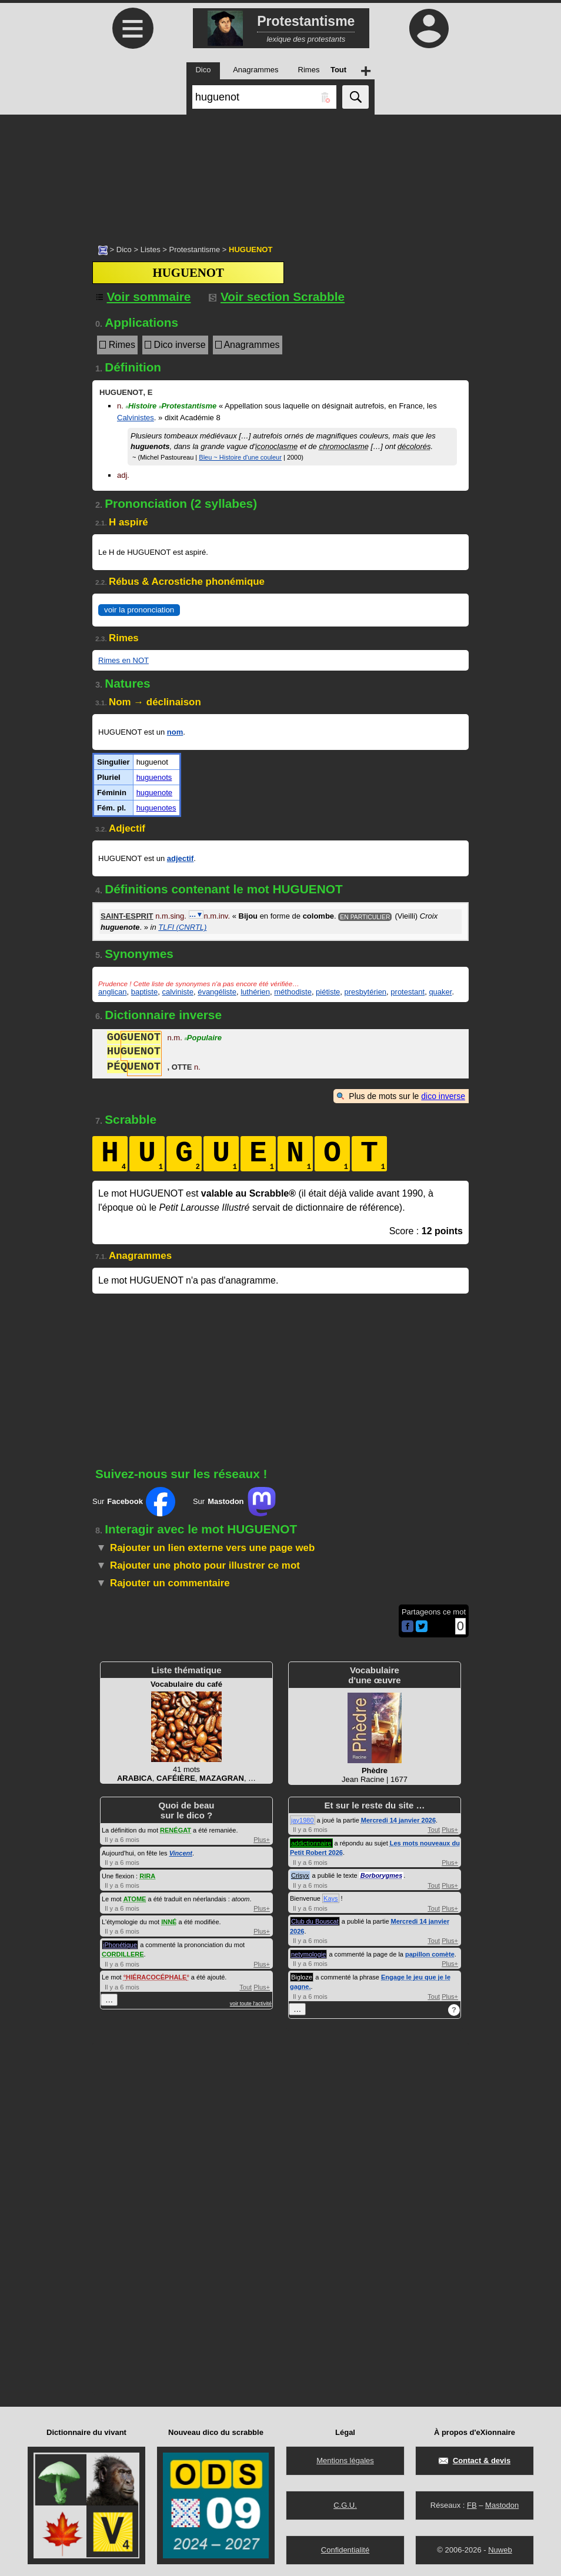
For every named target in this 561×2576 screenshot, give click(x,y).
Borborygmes (381, 1875)
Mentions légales (345, 2460)
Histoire (140, 405)
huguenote (154, 792)
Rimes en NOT (123, 660)
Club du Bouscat (315, 1921)
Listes (151, 249)
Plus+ (261, 1839)
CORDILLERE (123, 1954)
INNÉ (168, 1921)
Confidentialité (345, 2549)
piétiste (328, 991)
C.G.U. (345, 2505)
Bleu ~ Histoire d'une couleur (240, 457)
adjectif (180, 858)
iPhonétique (120, 1944)
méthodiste (293, 991)
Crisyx (300, 1875)
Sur (133, 1501)
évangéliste (217, 991)
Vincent (180, 1853)
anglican (112, 991)
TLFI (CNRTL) (182, 927)
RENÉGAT (175, 1830)
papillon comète (430, 1954)
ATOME (134, 1898)
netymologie (308, 1954)
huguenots (154, 777)
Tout (245, 1987)
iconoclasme (276, 446)
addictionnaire (311, 1843)
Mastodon (502, 2505)
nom (175, 732)
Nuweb (500, 2549)
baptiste (144, 991)
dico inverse (443, 1096)
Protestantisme (194, 249)
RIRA (147, 1876)
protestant (407, 991)
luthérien (255, 991)
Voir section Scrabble (277, 296)
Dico (124, 249)
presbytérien (366, 991)
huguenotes (156, 807)
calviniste (177, 991)
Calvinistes (135, 417)
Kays (330, 1898)
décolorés (414, 446)
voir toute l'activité (251, 2003)
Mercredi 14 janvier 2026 (398, 1820)
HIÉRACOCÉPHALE (156, 1977)
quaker (440, 991)
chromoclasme (344, 446)
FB (472, 2505)
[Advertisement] (280, 173)
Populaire (203, 1038)
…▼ (196, 914)
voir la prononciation (139, 609)
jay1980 (302, 1820)
